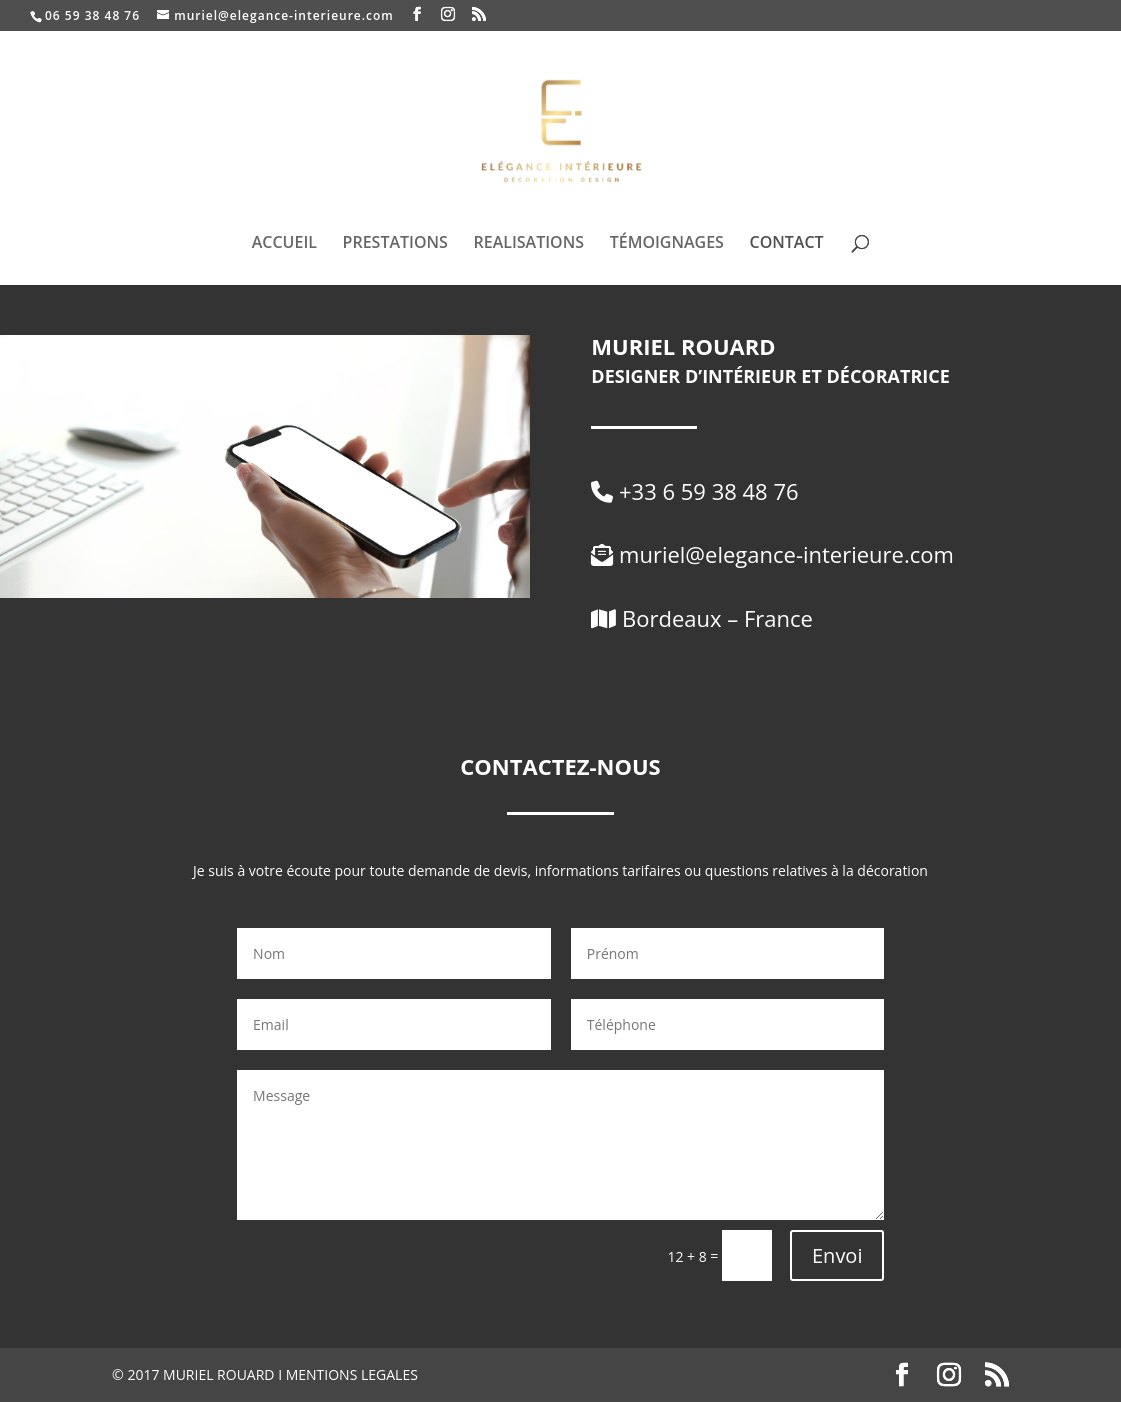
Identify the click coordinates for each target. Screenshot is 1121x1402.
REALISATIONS (529, 244)
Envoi (837, 1255)
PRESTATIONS (395, 244)
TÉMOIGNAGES (667, 244)
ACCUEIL (284, 244)
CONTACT (787, 244)
